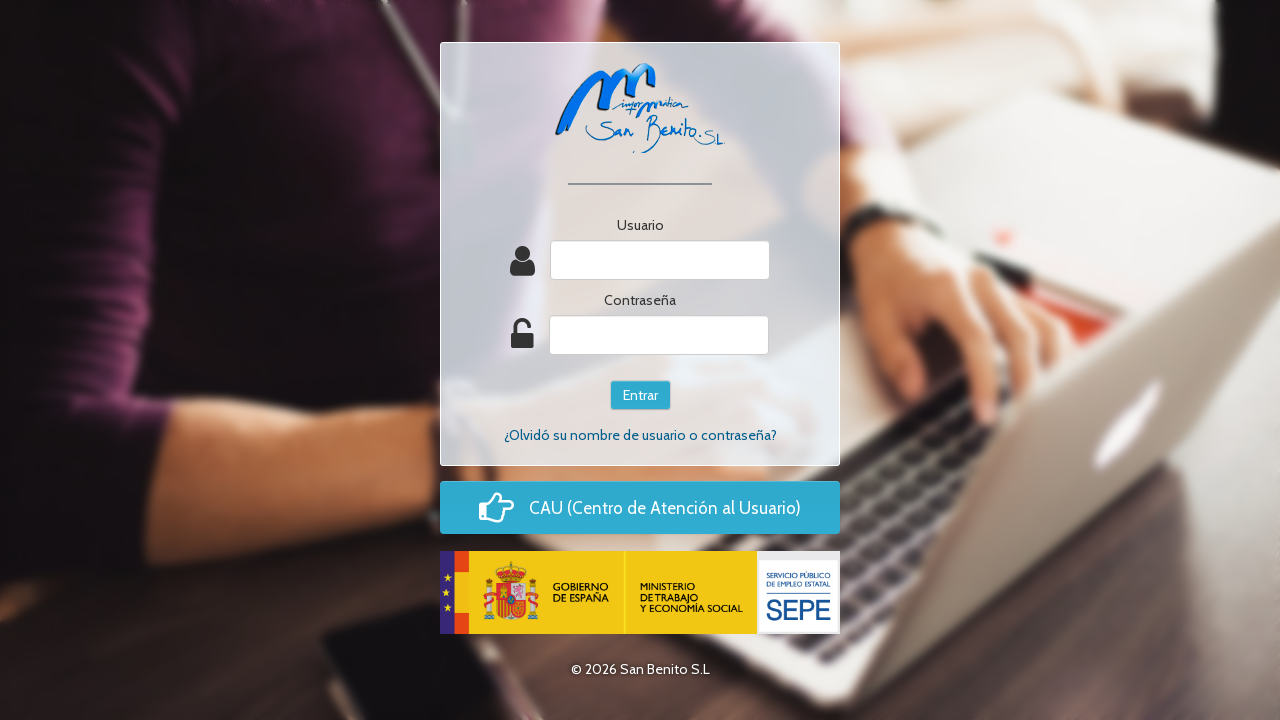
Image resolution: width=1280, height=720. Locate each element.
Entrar (640, 395)
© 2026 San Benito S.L (640, 669)
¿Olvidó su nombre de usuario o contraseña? (640, 435)
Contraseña (640, 300)
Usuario (640, 225)
